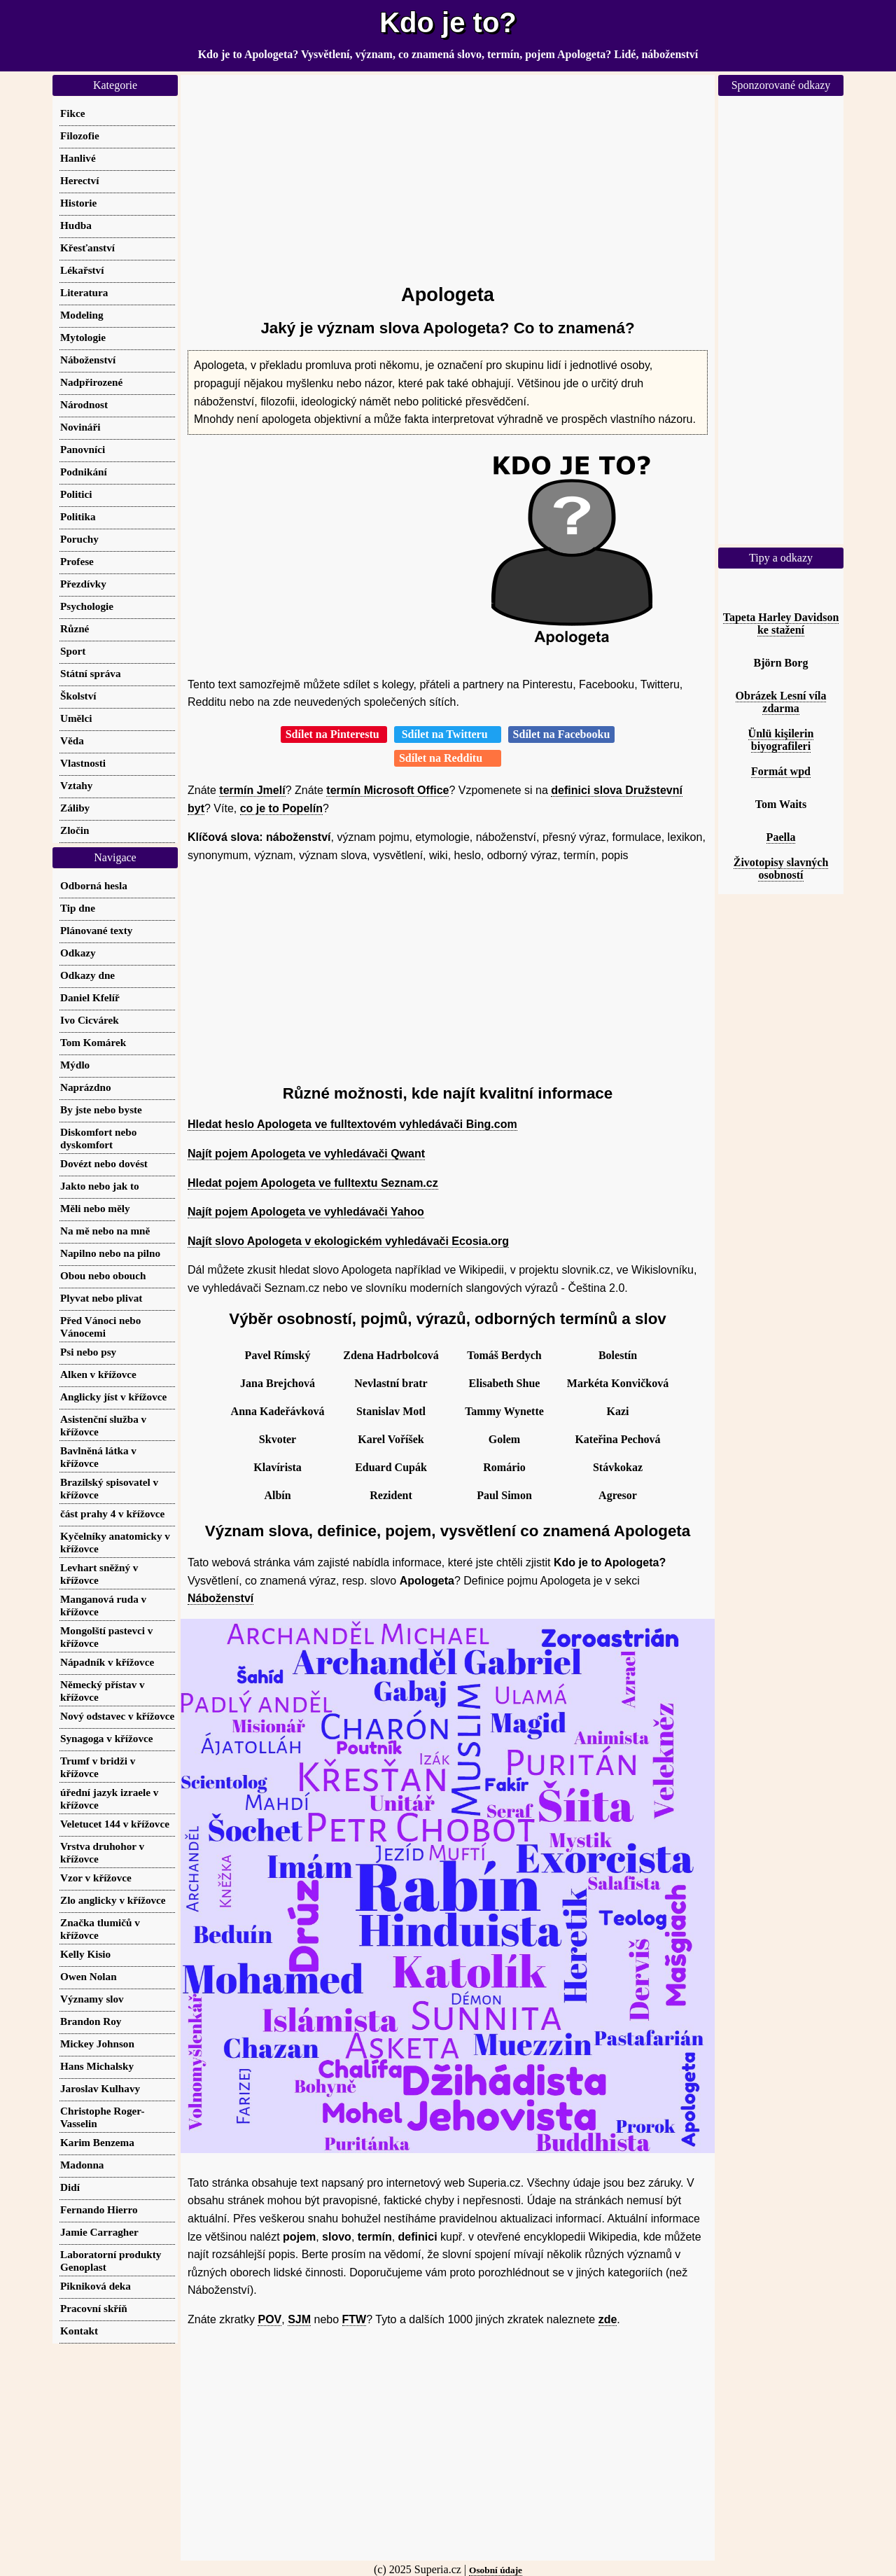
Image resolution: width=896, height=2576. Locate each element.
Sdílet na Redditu (447, 758)
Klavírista (277, 1467)
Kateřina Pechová (617, 1439)
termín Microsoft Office (387, 790)
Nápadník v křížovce (107, 1662)
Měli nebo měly (95, 1208)
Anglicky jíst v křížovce (113, 1396)
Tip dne (77, 908)
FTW (354, 2319)
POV (269, 2319)
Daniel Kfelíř (90, 997)
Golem (504, 1439)
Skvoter (277, 1439)
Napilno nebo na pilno (110, 1253)
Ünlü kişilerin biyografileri (781, 739)
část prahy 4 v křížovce (112, 1513)
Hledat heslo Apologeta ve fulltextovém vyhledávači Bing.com (352, 1124)
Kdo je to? (448, 22)
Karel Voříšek (391, 1439)
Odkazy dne (87, 975)
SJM (299, 2319)
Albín (277, 1495)
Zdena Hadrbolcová (390, 1355)
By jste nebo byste (101, 1109)
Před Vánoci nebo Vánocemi (100, 1326)
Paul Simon (504, 1495)
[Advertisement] (448, 173)
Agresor (617, 1495)
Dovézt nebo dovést (104, 1163)
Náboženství (220, 1598)
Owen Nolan (88, 1976)
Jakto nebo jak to (99, 1186)
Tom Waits (780, 804)
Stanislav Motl (391, 1411)
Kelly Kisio (85, 1954)
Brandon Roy (90, 2021)
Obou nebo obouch (103, 1275)
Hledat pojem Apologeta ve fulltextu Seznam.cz (313, 1183)
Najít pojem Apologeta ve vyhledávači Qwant (306, 1154)
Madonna (82, 2165)
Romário (504, 1467)
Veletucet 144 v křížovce (114, 1824)
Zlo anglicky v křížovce (113, 1900)
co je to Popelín (281, 808)
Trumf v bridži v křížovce (97, 1767)
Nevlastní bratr (390, 1383)
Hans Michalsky (97, 2066)
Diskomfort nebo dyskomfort (98, 1138)
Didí (70, 2187)
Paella (781, 837)
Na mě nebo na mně (105, 1231)
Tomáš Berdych (504, 1355)
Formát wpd (781, 771)
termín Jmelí (252, 790)
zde (607, 2319)
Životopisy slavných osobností (781, 868)
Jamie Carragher (99, 2232)
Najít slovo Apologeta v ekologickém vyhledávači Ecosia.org (348, 1241)
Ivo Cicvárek (89, 1020)
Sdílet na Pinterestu (334, 734)
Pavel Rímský (278, 1355)
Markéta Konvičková (617, 1383)
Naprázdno (85, 1087)
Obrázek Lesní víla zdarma (781, 702)
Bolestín (617, 1355)
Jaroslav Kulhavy (100, 2088)
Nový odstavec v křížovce (117, 1716)
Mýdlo (75, 1065)
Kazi (618, 1411)
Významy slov (92, 1999)
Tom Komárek (93, 1042)
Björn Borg (781, 663)
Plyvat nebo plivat (101, 1298)
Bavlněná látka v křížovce (98, 1456)
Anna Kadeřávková (278, 1411)
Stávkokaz (618, 1467)
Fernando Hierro (99, 2209)
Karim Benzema (97, 2142)
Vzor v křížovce (96, 1878)
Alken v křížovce (98, 1374)
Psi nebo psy (88, 1352)
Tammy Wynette (504, 1411)
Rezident (391, 1495)
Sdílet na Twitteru (447, 734)
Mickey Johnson (97, 2043)
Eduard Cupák (391, 1467)
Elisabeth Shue (504, 1383)
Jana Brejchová (277, 1383)
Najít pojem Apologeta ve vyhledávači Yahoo (306, 1212)
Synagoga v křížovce (106, 1738)
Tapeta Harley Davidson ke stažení (781, 623)
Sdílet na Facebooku (561, 734)
